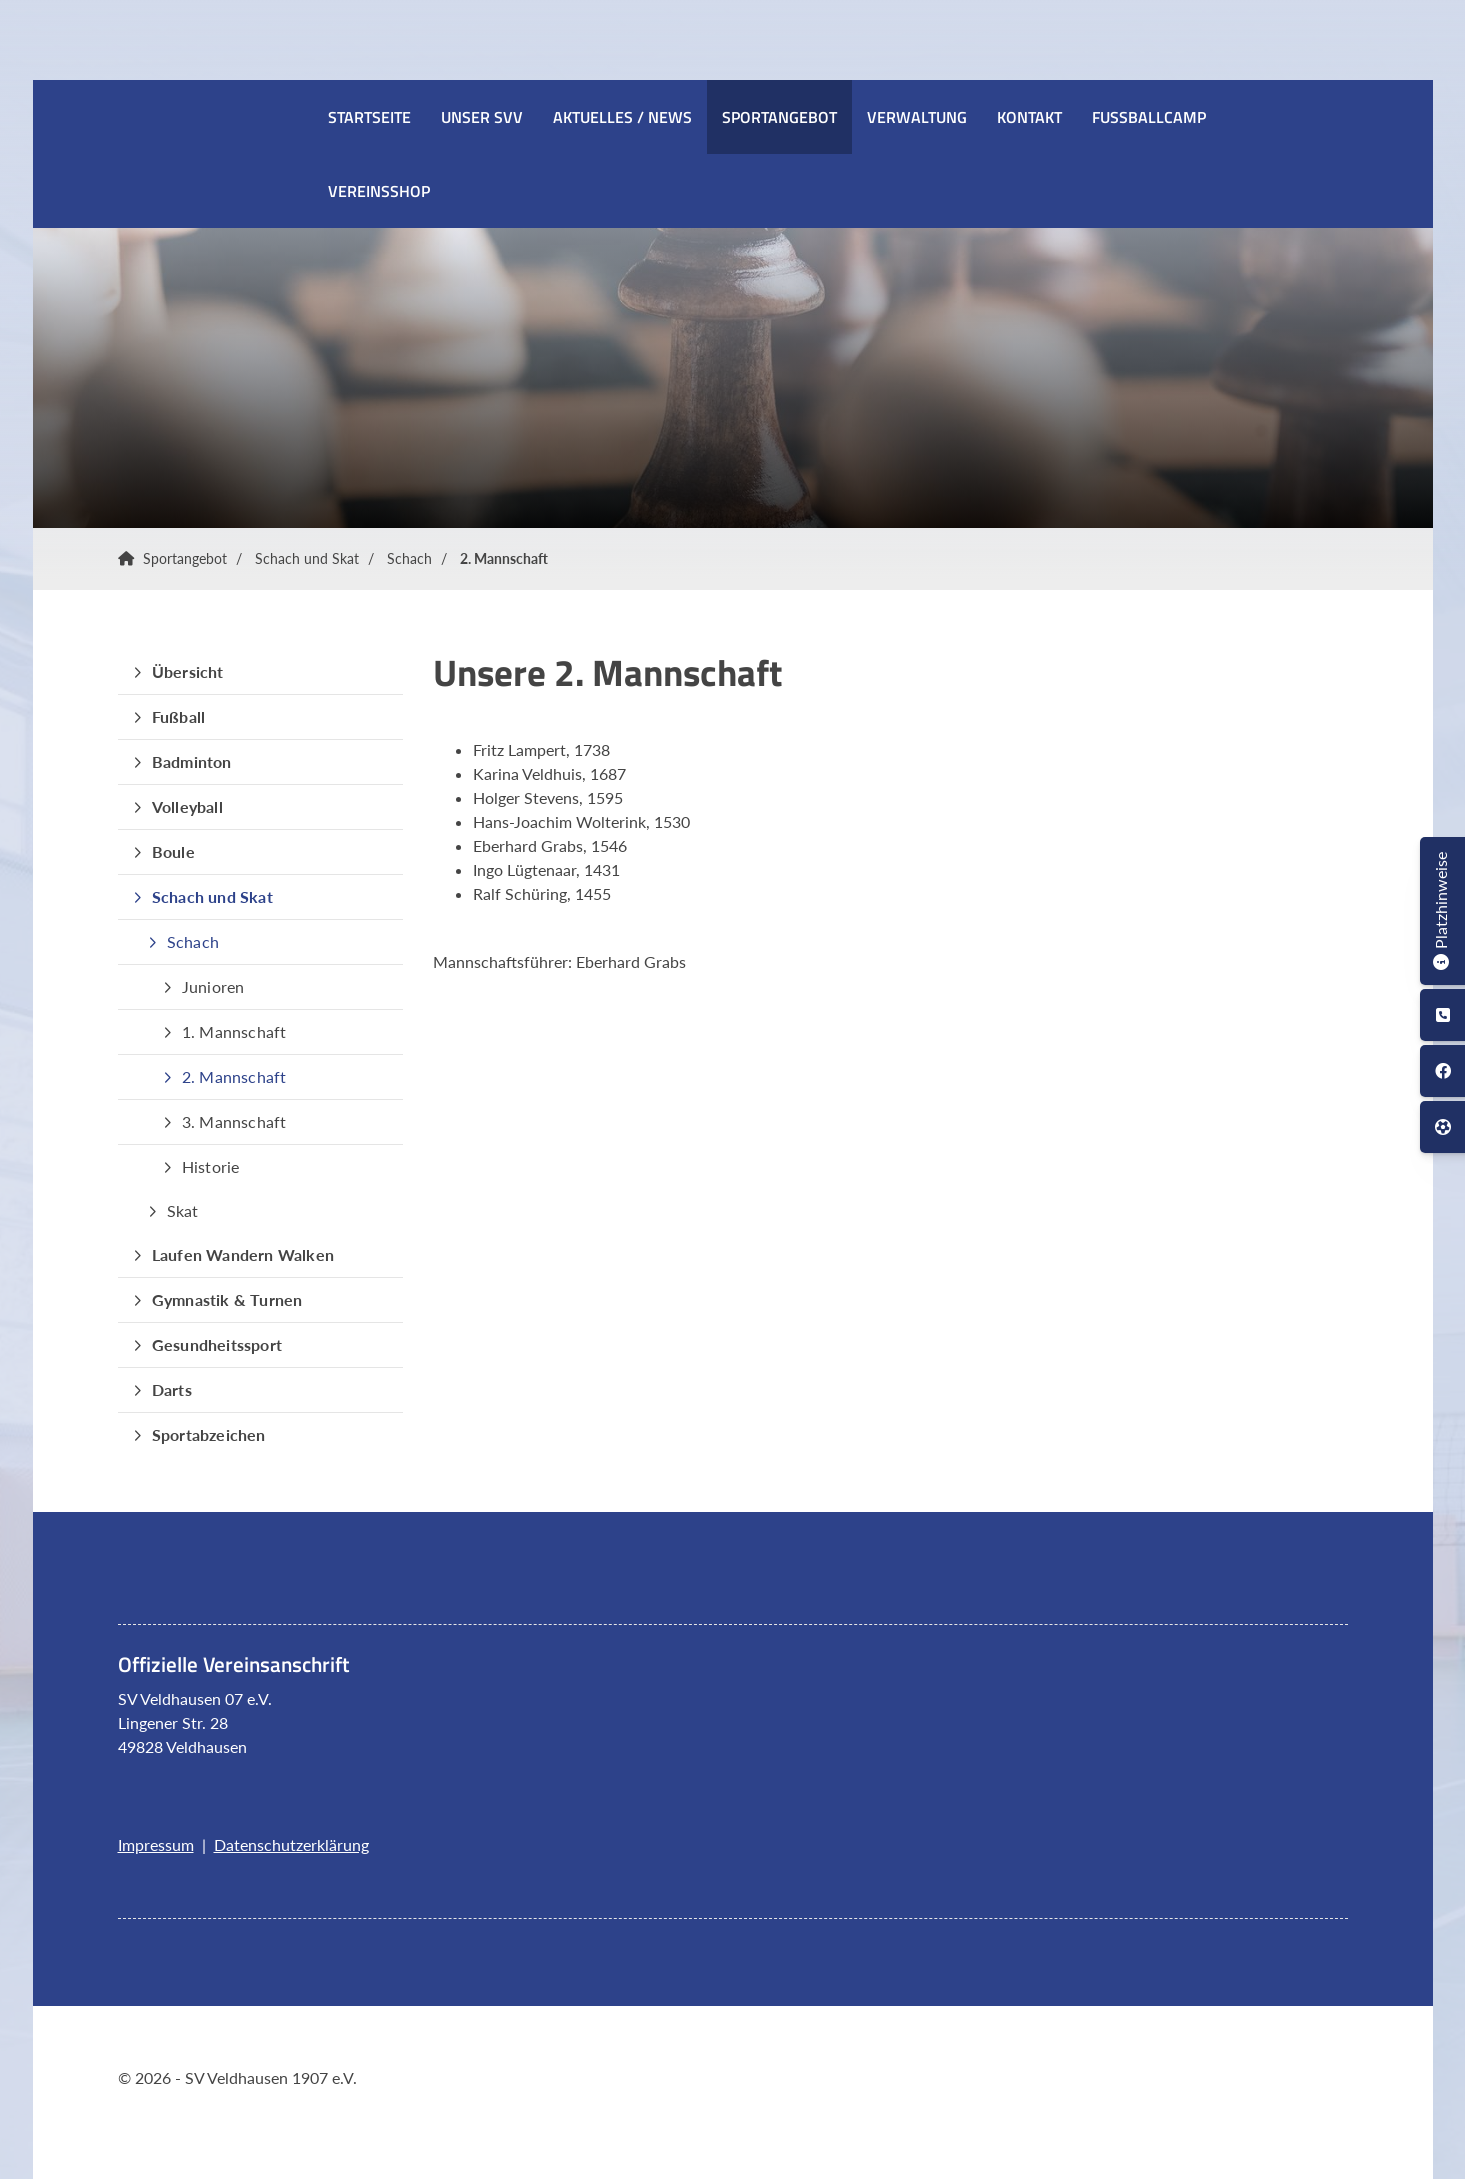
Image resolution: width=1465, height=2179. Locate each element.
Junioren (213, 986)
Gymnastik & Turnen (227, 1299)
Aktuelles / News (622, 117)
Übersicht (188, 671)
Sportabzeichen (209, 1434)
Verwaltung (917, 117)
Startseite (369, 117)
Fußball (178, 716)
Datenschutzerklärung (291, 1844)
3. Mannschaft (234, 1121)
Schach (409, 558)
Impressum (156, 1844)
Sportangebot (779, 117)
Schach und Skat (307, 558)
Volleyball (187, 806)
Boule (173, 851)
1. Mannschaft (234, 1031)
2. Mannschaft (504, 558)
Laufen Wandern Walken (243, 1254)
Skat (183, 1210)
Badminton (192, 761)
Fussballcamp (1149, 117)
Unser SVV (482, 117)
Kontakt (1029, 117)
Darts (172, 1389)
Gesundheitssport (217, 1344)
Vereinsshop (379, 191)
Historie (211, 1166)
